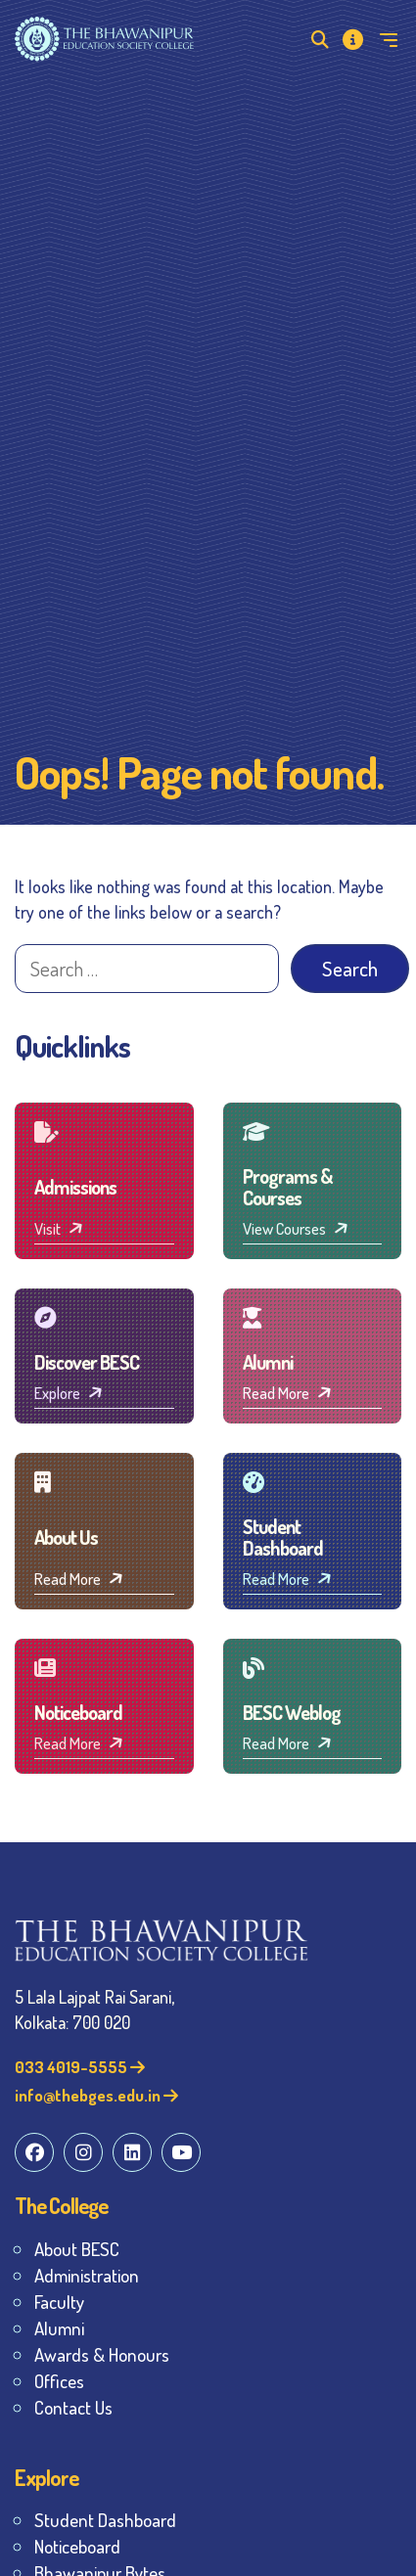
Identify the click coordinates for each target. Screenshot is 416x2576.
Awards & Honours (101, 2354)
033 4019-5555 (80, 2066)
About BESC (76, 2248)
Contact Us (73, 2407)
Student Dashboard (105, 2519)
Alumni (59, 2328)
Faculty (59, 2301)
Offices (59, 2381)
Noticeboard (77, 2546)
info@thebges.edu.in (96, 2095)
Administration (86, 2275)
